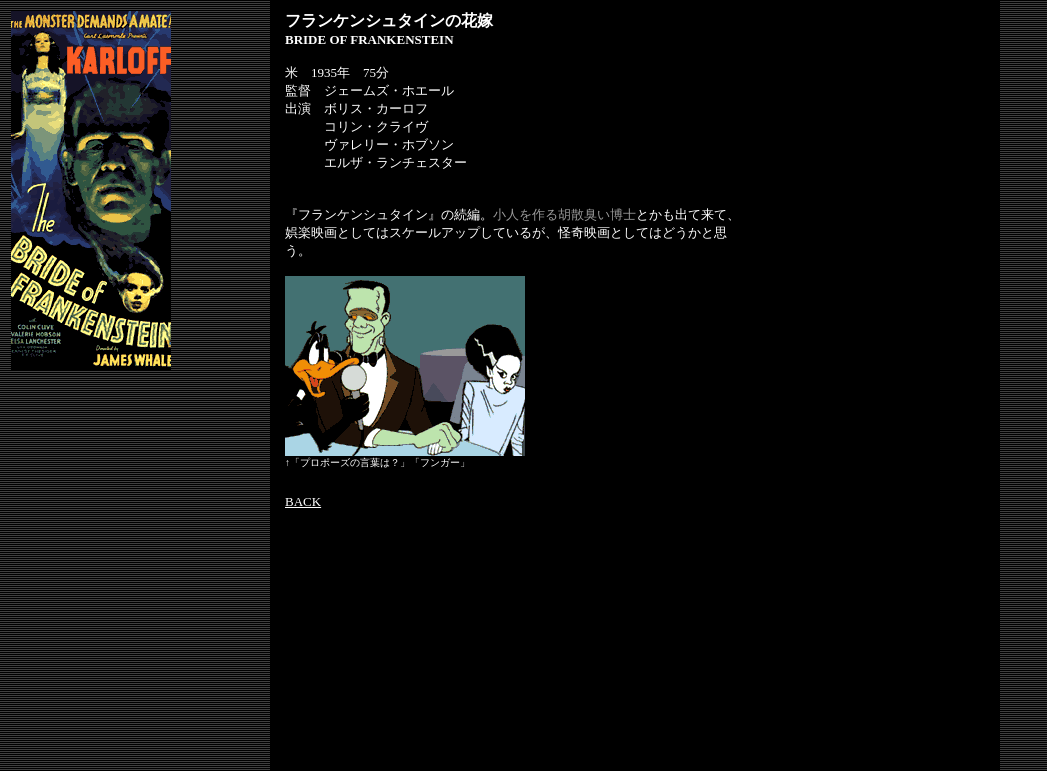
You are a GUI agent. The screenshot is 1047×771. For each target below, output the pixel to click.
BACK (303, 501)
